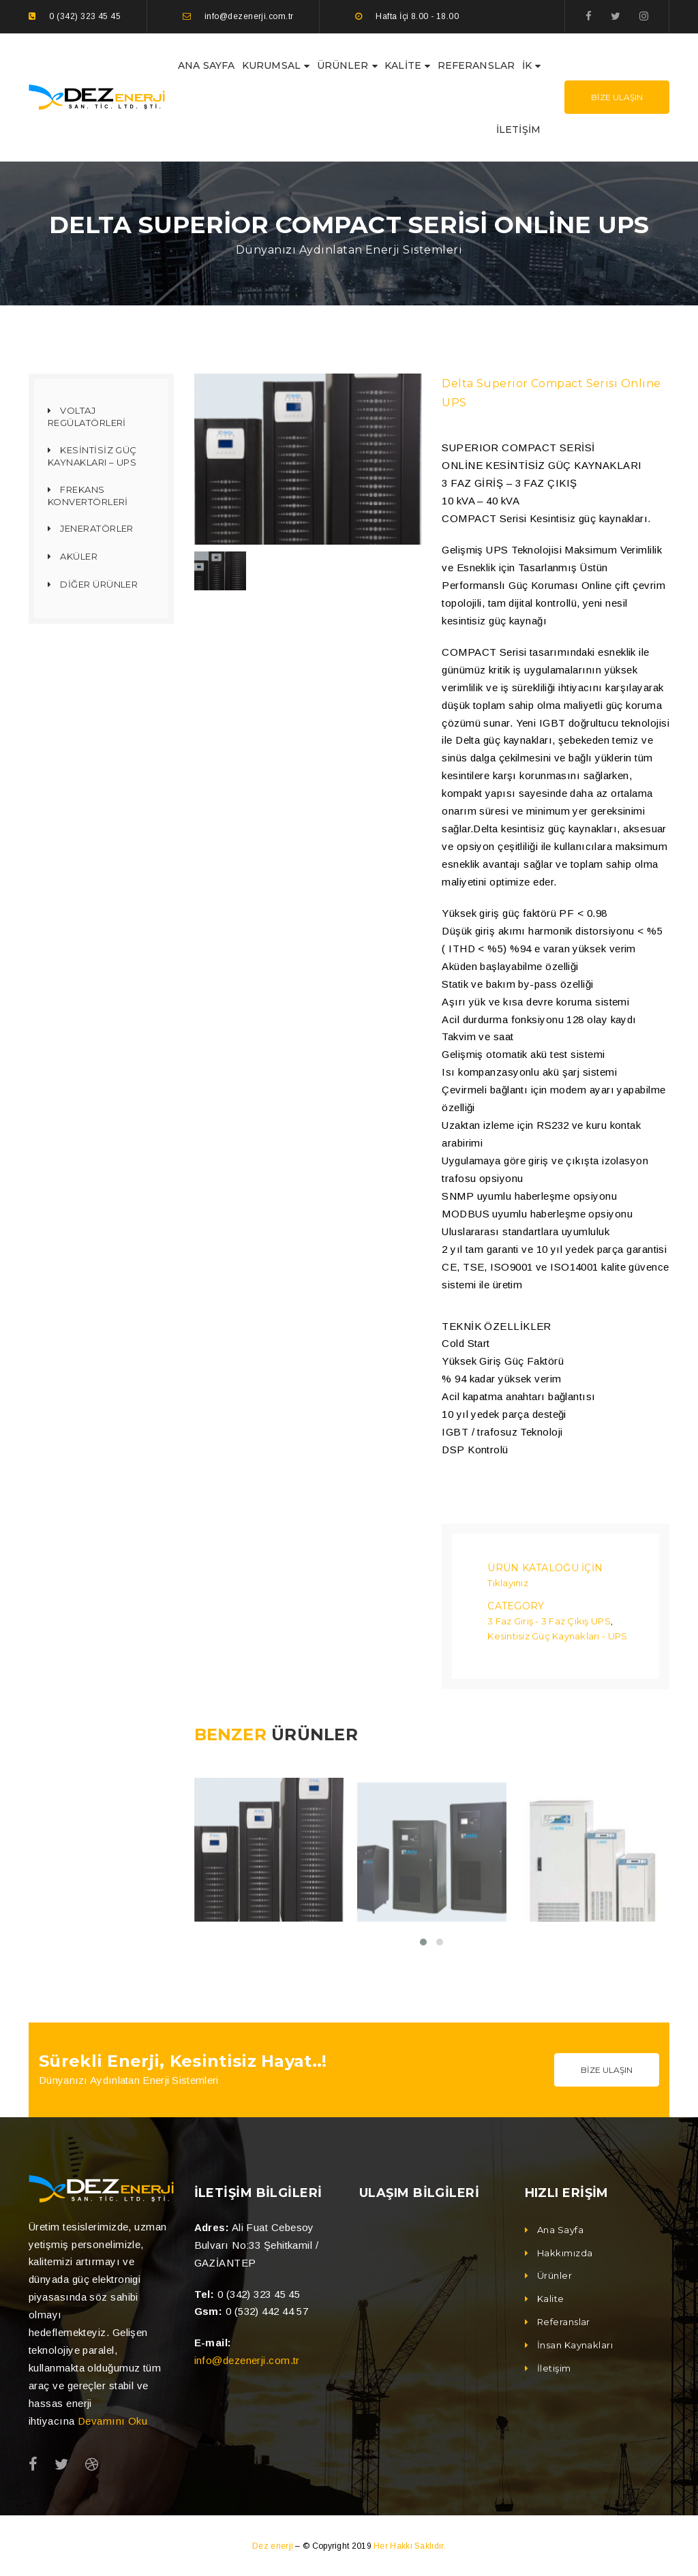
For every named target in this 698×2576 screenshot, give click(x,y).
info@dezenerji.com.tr (247, 2359)
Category (515, 1605)
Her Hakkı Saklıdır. (410, 2544)
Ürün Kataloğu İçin (545, 1567)
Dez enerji (273, 2544)
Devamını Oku (112, 2419)
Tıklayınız (507, 1582)
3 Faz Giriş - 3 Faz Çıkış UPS (549, 1620)
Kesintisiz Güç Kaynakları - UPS (557, 1635)
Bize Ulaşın (617, 97)
